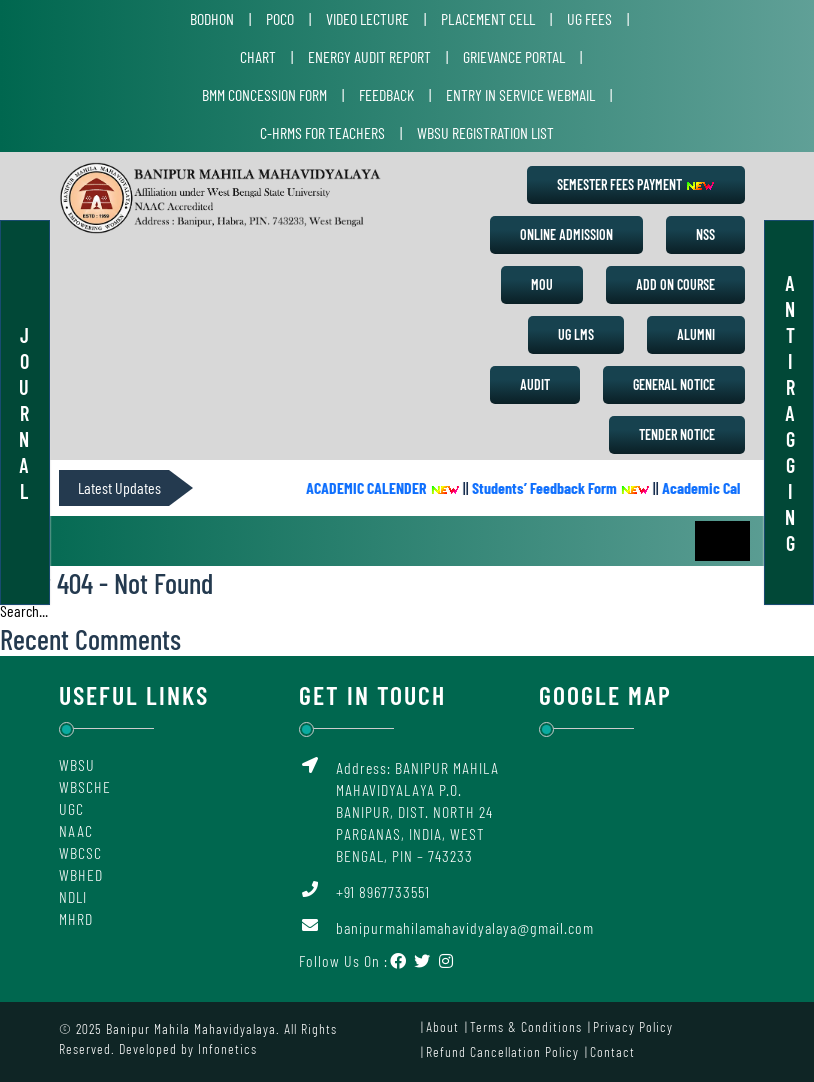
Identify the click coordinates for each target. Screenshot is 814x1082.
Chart (258, 56)
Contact (612, 1051)
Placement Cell (488, 18)
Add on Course (675, 284)
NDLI (73, 896)
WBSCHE (85, 786)
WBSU (77, 764)
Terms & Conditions (526, 1026)
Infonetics (227, 1048)
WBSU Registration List (485, 132)
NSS (705, 234)
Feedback (386, 94)
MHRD (76, 918)
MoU (542, 284)
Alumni (696, 334)
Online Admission (566, 234)
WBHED (81, 874)
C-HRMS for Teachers (322, 132)
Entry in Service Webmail (520, 94)
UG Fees (589, 18)
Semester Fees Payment (636, 184)
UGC (71, 808)
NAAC (76, 830)
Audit (535, 384)
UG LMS (576, 334)
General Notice (674, 384)
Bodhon (212, 18)
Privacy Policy (633, 1026)
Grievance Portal (514, 56)
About (442, 1026)
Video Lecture (367, 18)
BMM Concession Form (264, 94)
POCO (280, 18)
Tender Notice (677, 434)
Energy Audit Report (369, 56)
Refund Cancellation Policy (502, 1051)
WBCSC (80, 852)
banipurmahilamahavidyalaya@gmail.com (465, 927)
